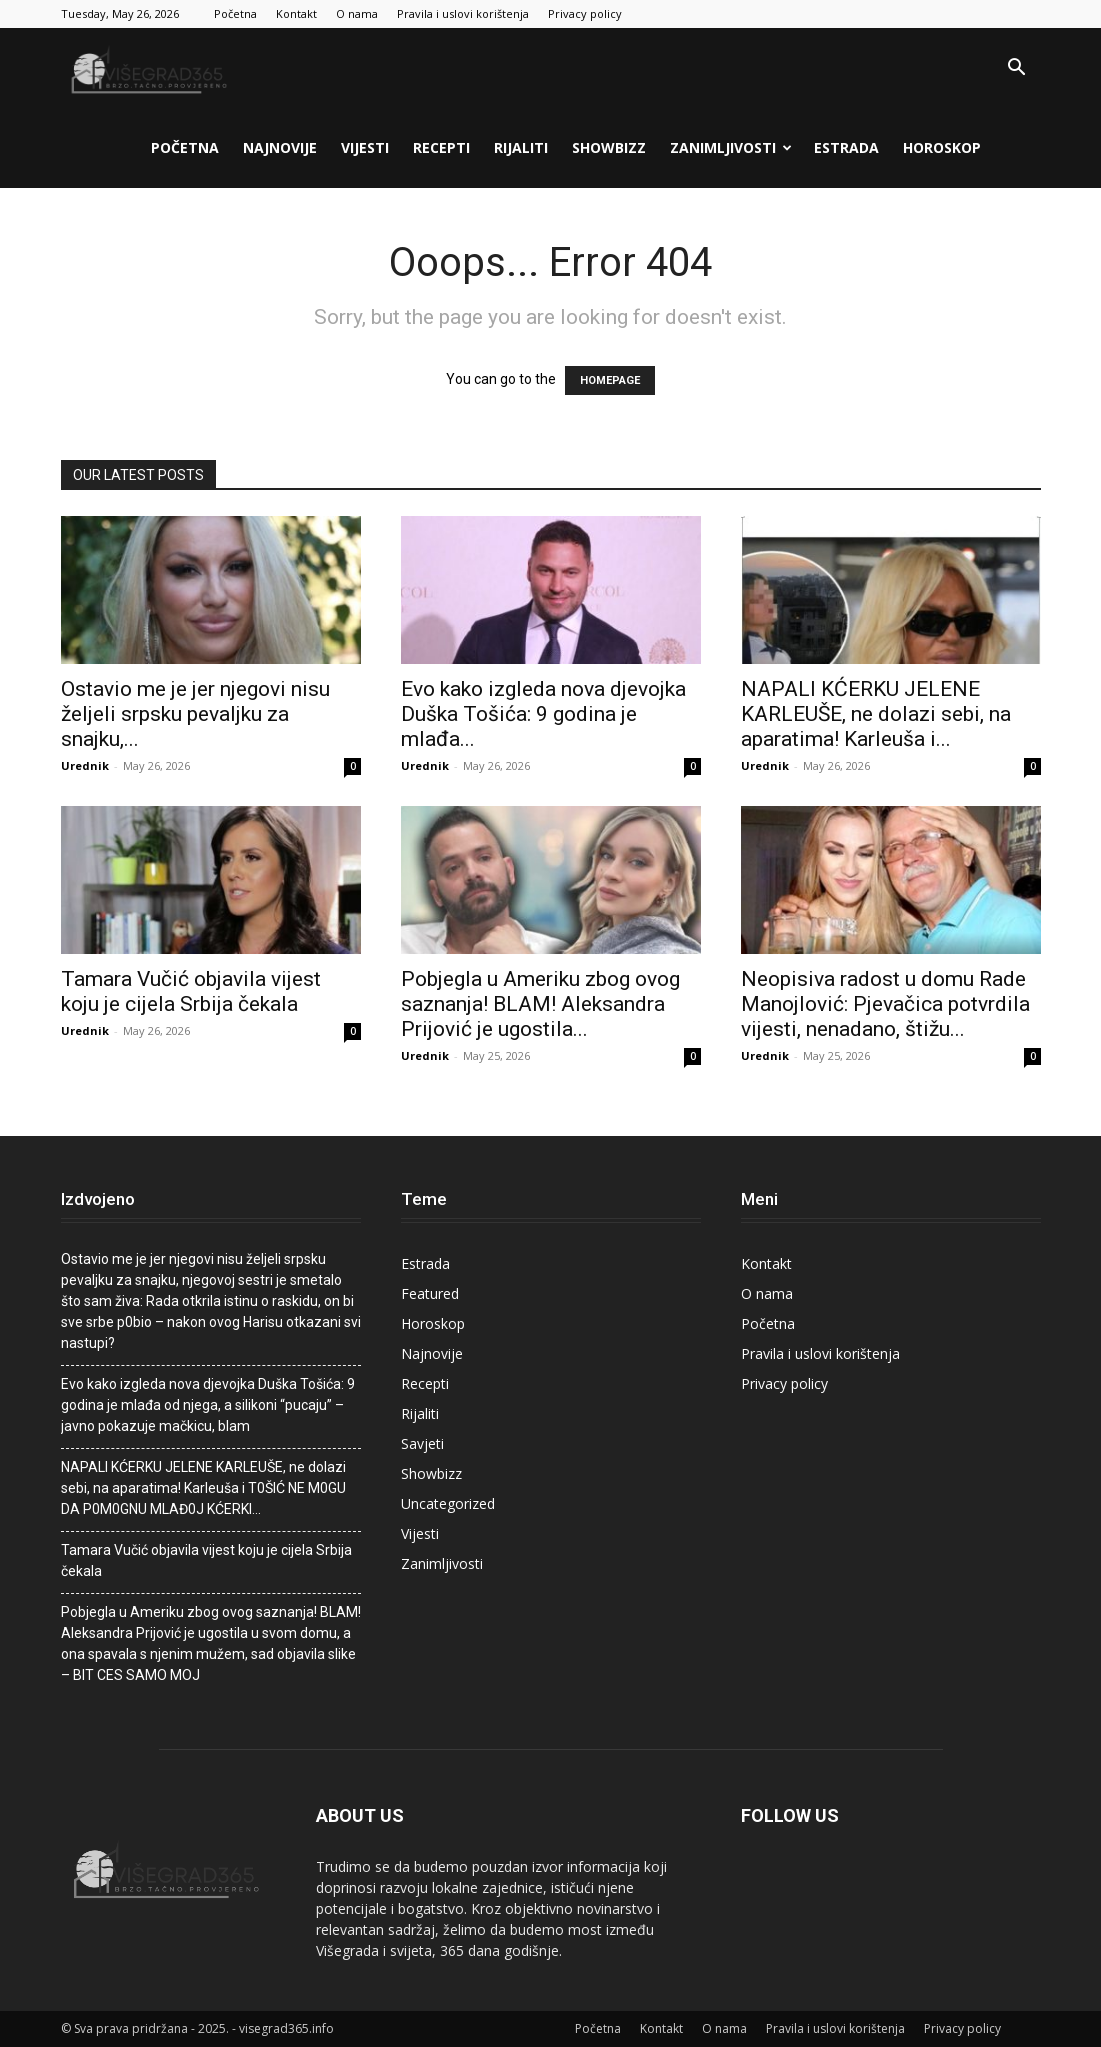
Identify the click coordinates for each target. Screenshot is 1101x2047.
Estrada (846, 147)
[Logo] (151, 68)
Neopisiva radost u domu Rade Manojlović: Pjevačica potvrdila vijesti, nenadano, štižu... (885, 1004)
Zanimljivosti (731, 147)
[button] (1017, 69)
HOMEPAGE (610, 380)
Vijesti (365, 147)
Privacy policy (585, 13)
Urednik (85, 765)
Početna (235, 13)
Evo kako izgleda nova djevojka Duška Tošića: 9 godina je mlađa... (543, 714)
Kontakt (296, 13)
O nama (357, 13)
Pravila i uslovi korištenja (463, 13)
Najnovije (280, 147)
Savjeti (422, 1443)
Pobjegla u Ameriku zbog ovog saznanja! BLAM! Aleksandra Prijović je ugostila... (540, 1004)
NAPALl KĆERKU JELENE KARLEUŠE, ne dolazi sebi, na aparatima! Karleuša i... (876, 714)
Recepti (441, 147)
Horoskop (942, 147)
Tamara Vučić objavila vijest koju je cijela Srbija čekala (191, 991)
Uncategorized (448, 1503)
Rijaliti (521, 147)
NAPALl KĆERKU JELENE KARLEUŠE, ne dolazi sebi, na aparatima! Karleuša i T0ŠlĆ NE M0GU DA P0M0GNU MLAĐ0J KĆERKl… (203, 1488)
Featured (430, 1293)
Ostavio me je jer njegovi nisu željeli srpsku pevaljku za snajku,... (195, 714)
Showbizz (609, 147)
